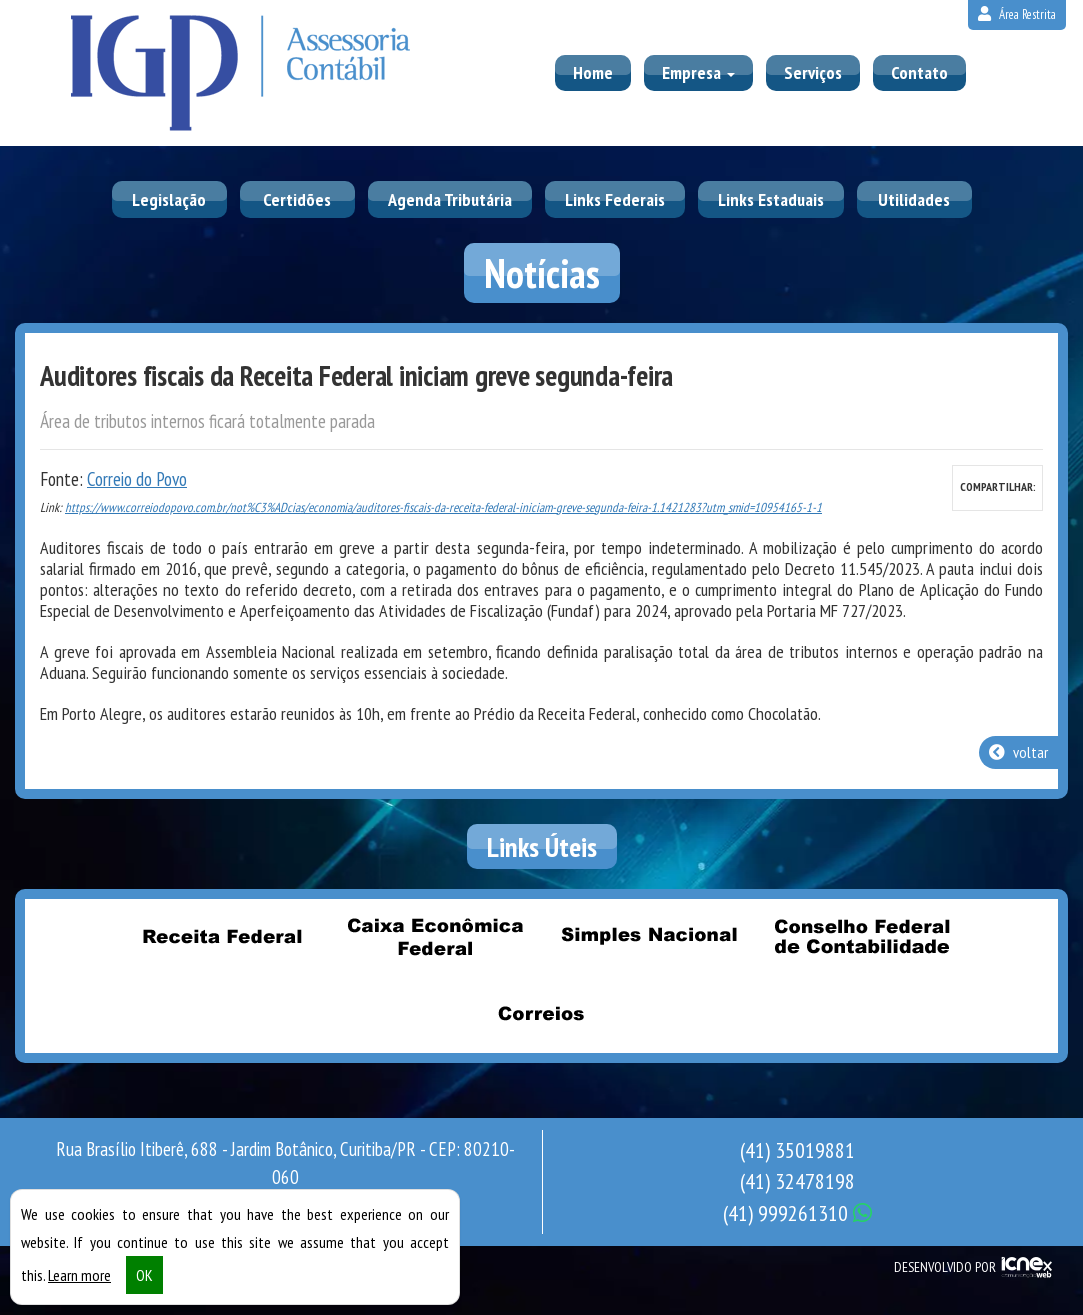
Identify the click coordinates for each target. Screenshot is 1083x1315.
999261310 (797, 1213)
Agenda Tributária (450, 199)
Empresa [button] (698, 72)
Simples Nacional (648, 936)
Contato (919, 72)
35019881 (797, 1150)
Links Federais (615, 199)
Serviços (813, 72)
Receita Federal (222, 936)
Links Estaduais (771, 199)
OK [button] (144, 1275)
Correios (542, 1013)
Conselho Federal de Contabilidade (861, 936)
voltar (1018, 752)
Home (593, 72)
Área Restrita (1017, 14)
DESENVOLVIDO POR (945, 1267)
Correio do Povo (137, 479)
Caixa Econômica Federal (435, 936)
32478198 (797, 1181)
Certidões (297, 199)
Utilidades (914, 199)
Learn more (79, 1275)
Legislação (169, 199)
